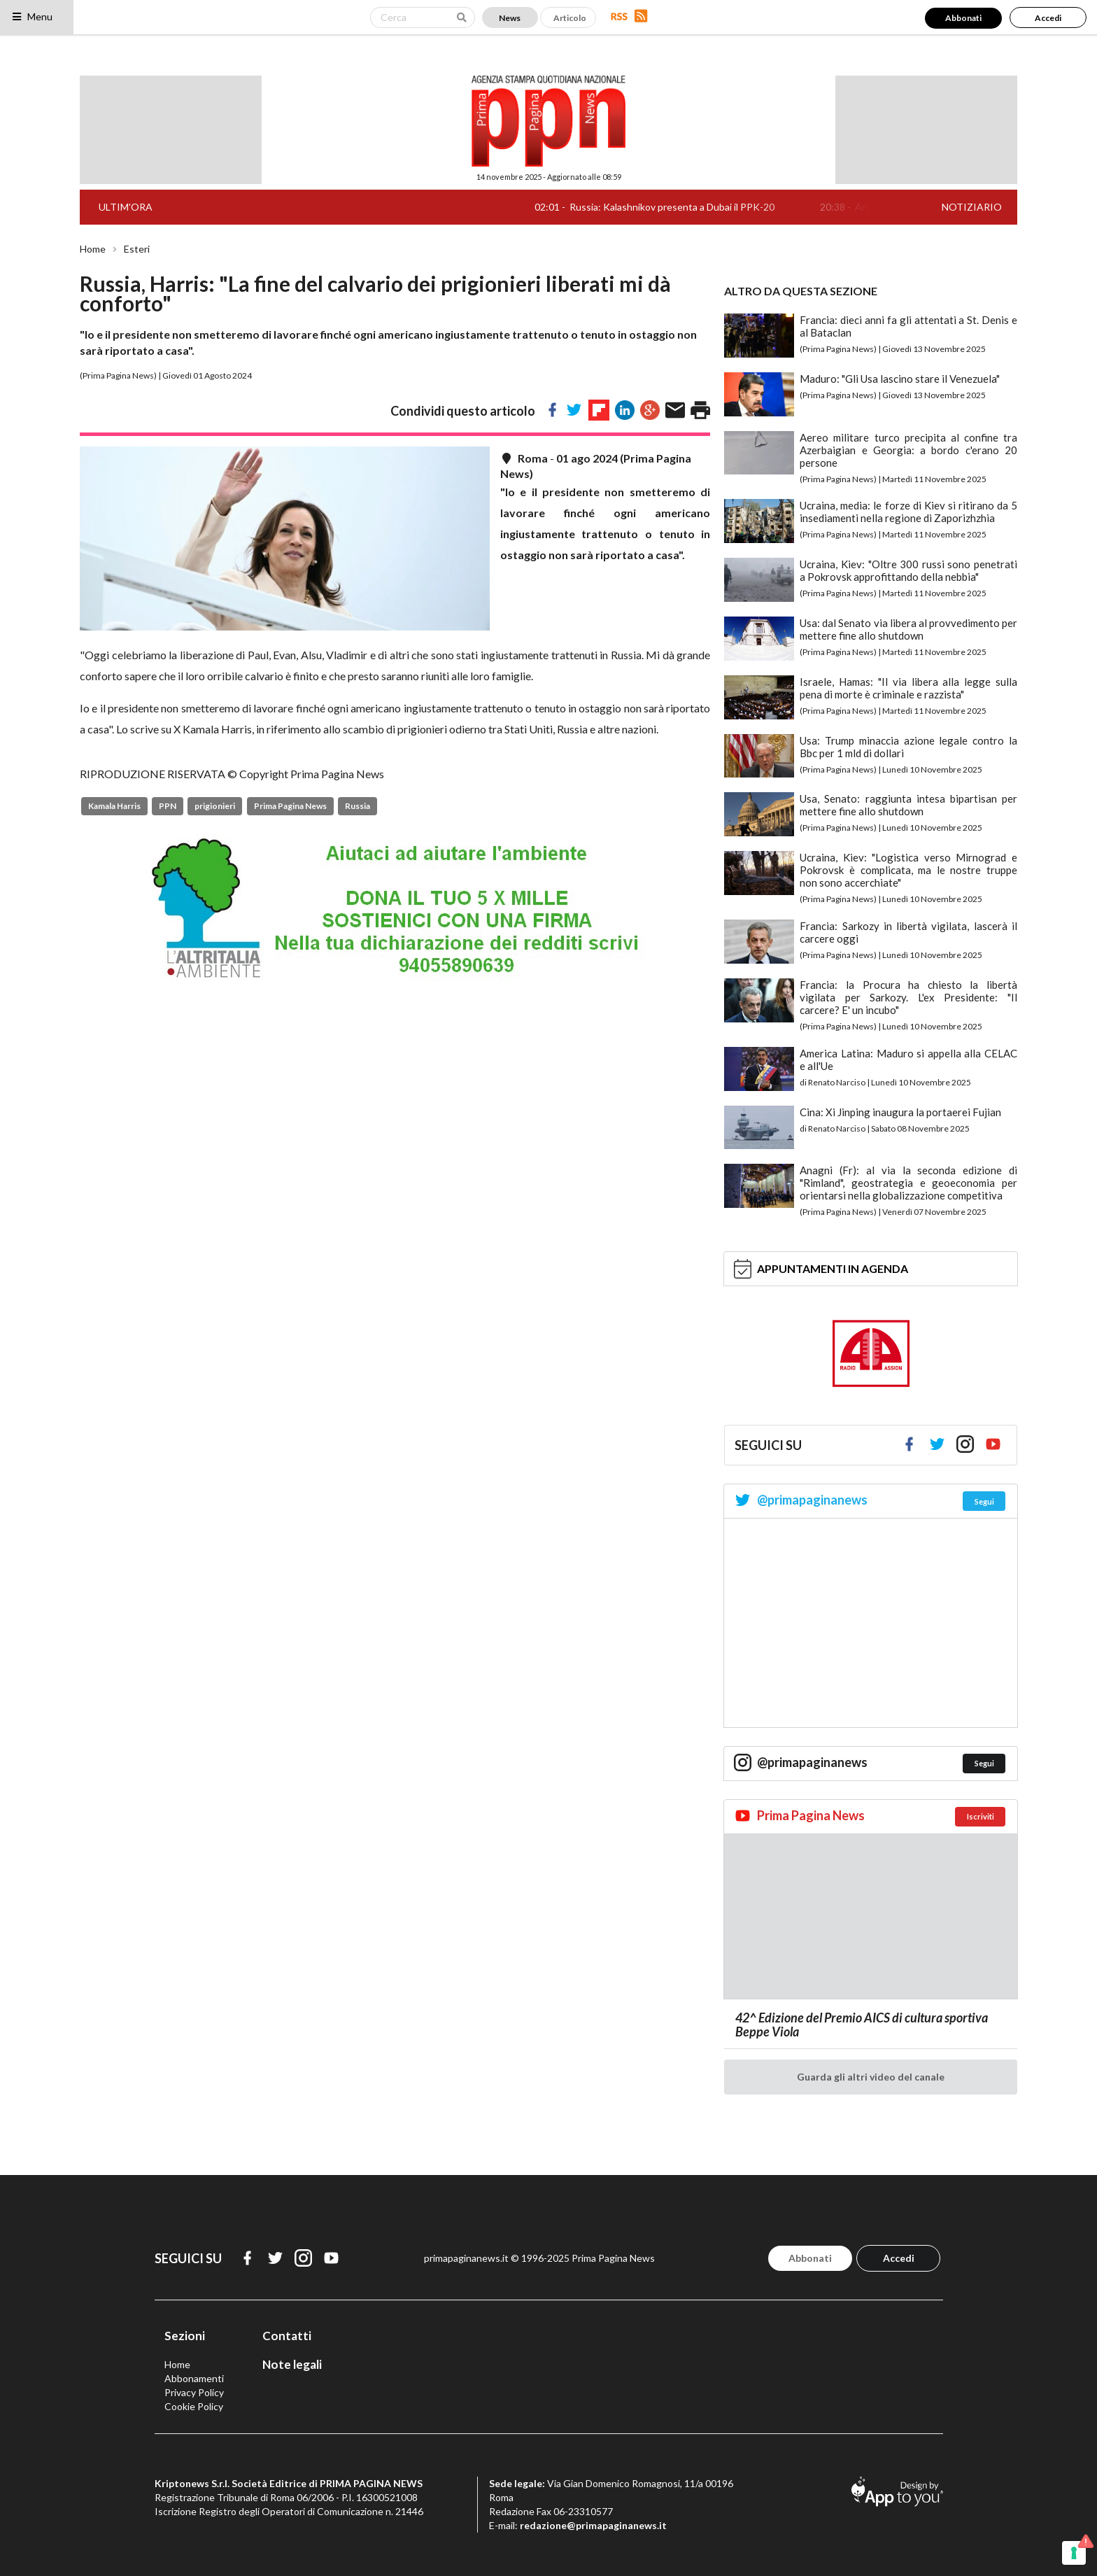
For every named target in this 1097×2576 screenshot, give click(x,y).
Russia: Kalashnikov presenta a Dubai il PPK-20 (691, 207)
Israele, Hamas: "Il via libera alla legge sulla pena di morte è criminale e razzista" (908, 688)
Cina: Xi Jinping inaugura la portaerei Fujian (900, 1112)
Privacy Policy (194, 2392)
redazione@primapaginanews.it (593, 2525)
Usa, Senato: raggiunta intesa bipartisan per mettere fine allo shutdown (908, 804)
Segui (984, 1501)
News (510, 18)
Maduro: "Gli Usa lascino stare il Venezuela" (900, 378)
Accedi (1048, 18)
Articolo (569, 18)
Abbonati (963, 18)
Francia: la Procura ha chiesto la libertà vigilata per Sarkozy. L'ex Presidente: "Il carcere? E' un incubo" (908, 997)
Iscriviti (980, 1816)
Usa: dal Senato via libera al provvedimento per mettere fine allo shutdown (908, 629)
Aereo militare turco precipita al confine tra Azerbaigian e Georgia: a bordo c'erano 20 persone (908, 450)
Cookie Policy (193, 2406)
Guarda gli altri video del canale (870, 2077)
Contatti (286, 2335)
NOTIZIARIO (972, 207)
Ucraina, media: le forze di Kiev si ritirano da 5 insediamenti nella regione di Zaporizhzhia (908, 511)
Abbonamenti (194, 2378)
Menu (31, 16)
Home (93, 249)
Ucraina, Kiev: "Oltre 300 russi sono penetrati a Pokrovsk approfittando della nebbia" (908, 570)
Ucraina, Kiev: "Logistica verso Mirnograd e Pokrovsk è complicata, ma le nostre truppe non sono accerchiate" (908, 870)
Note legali (292, 2364)
